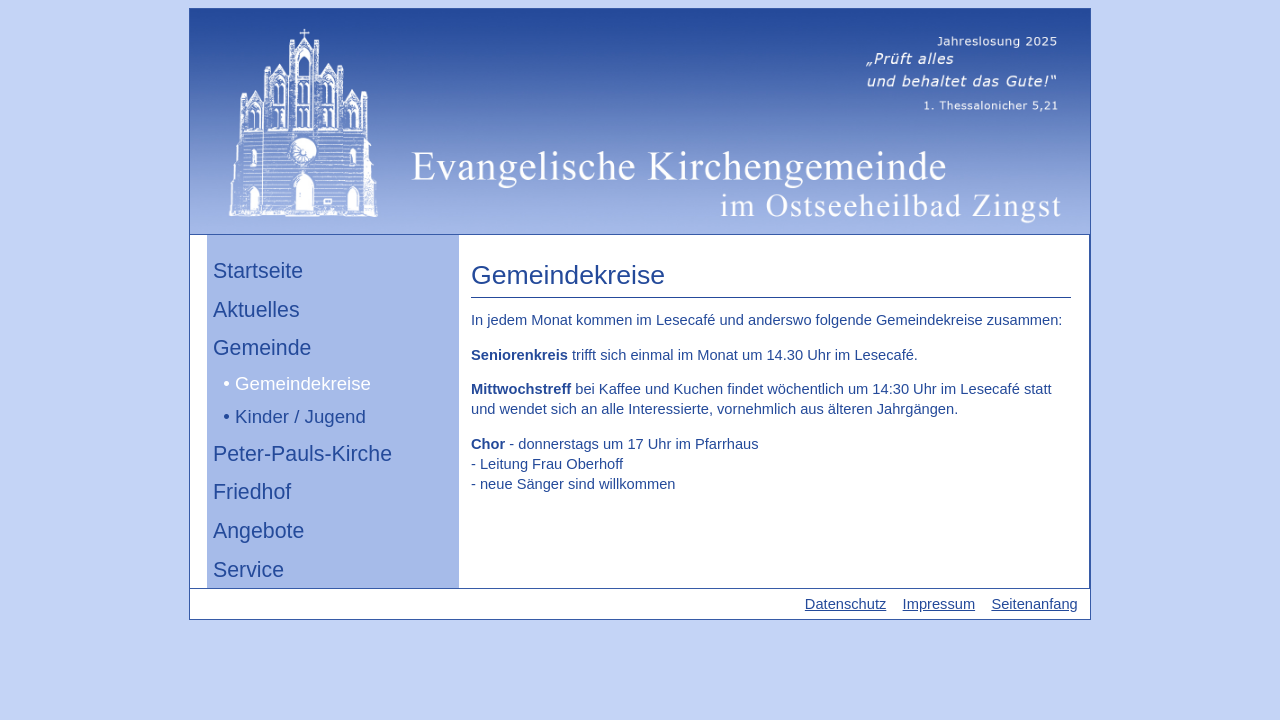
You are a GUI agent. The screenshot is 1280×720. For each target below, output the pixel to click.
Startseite (258, 271)
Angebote (258, 531)
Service (248, 570)
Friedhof (252, 492)
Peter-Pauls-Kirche (302, 454)
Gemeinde (262, 348)
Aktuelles (256, 310)
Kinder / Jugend (300, 416)
